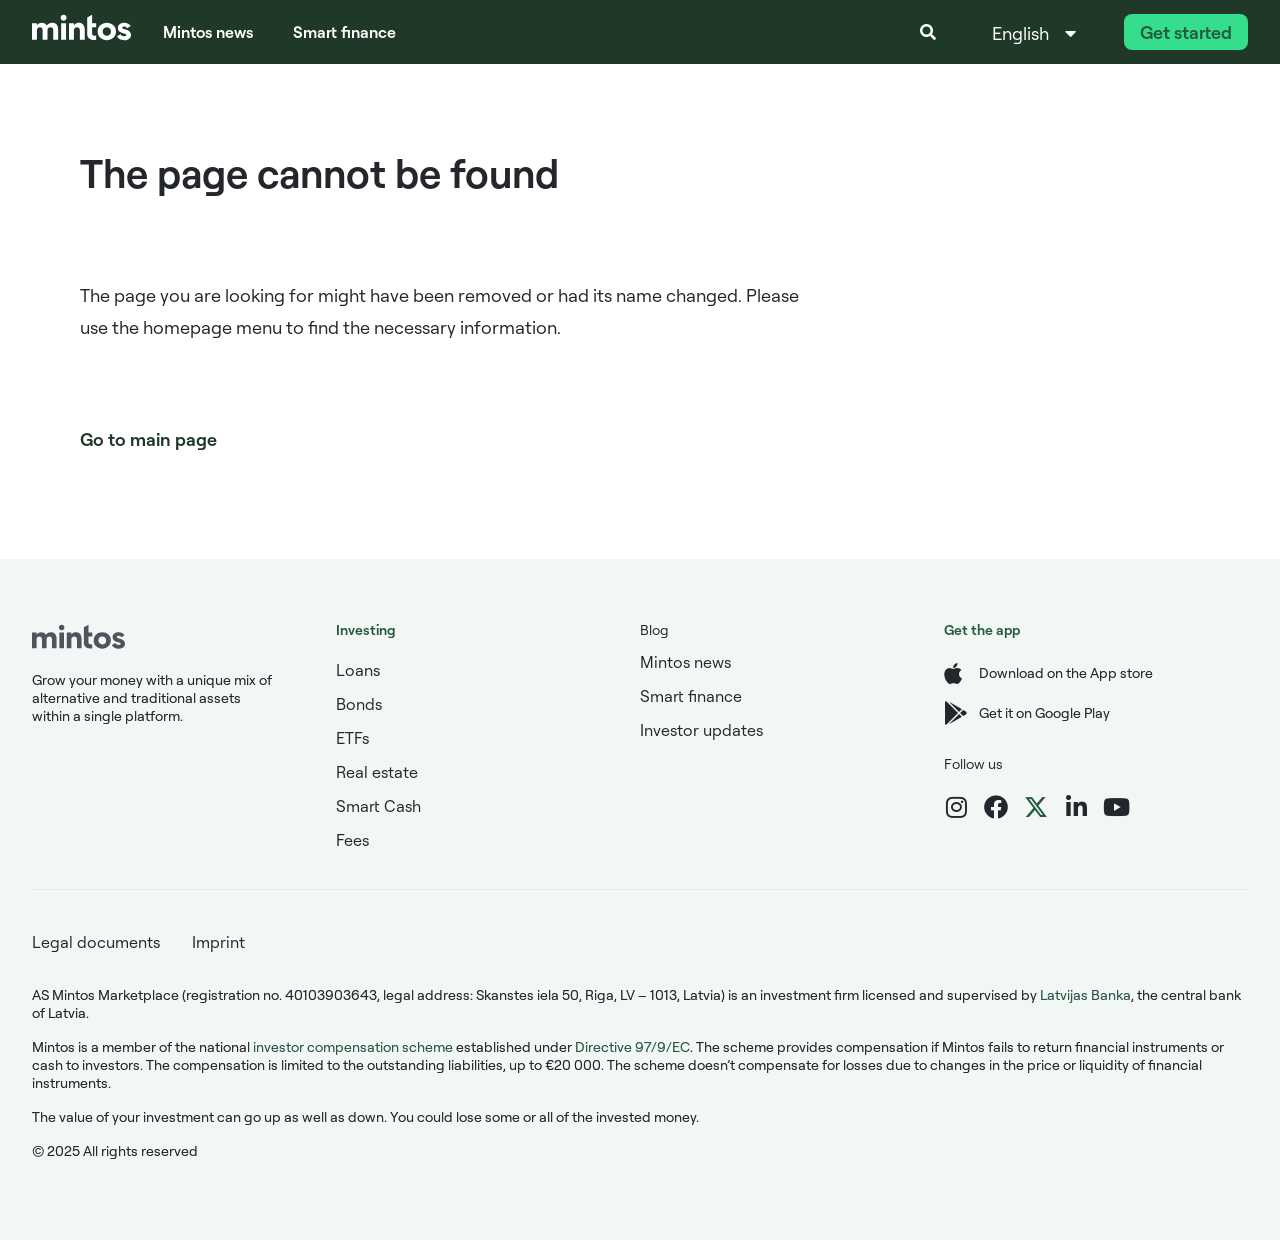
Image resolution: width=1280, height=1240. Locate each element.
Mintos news (208, 32)
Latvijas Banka (1085, 994)
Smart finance (344, 32)
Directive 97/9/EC (632, 1046)
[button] (928, 32)
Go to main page (148, 439)
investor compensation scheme (353, 1046)
